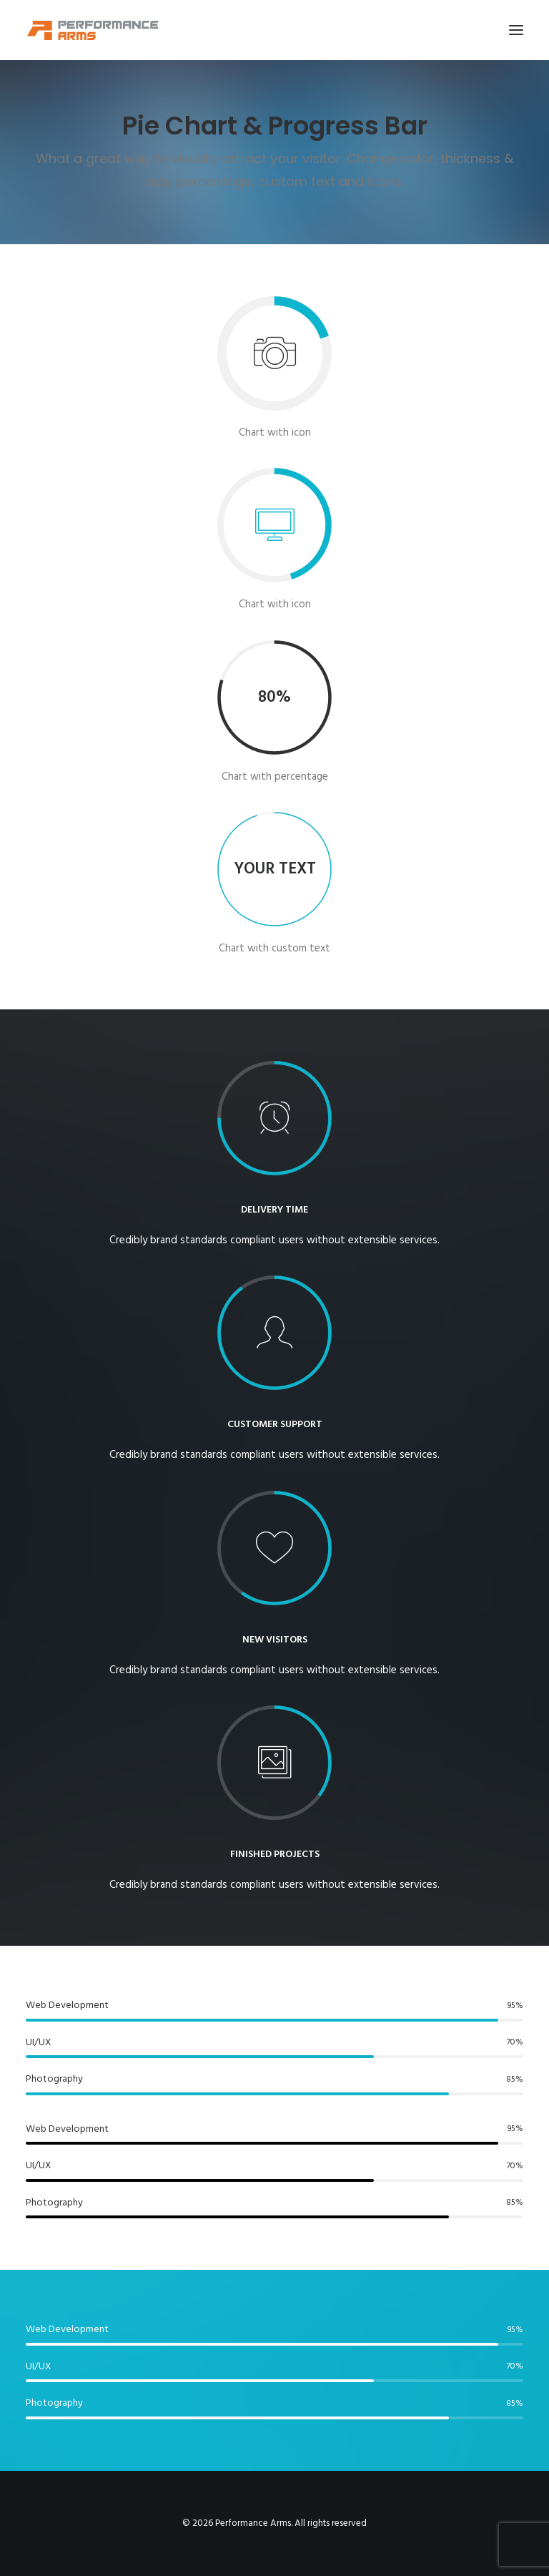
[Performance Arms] (93, 30)
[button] (516, 30)
